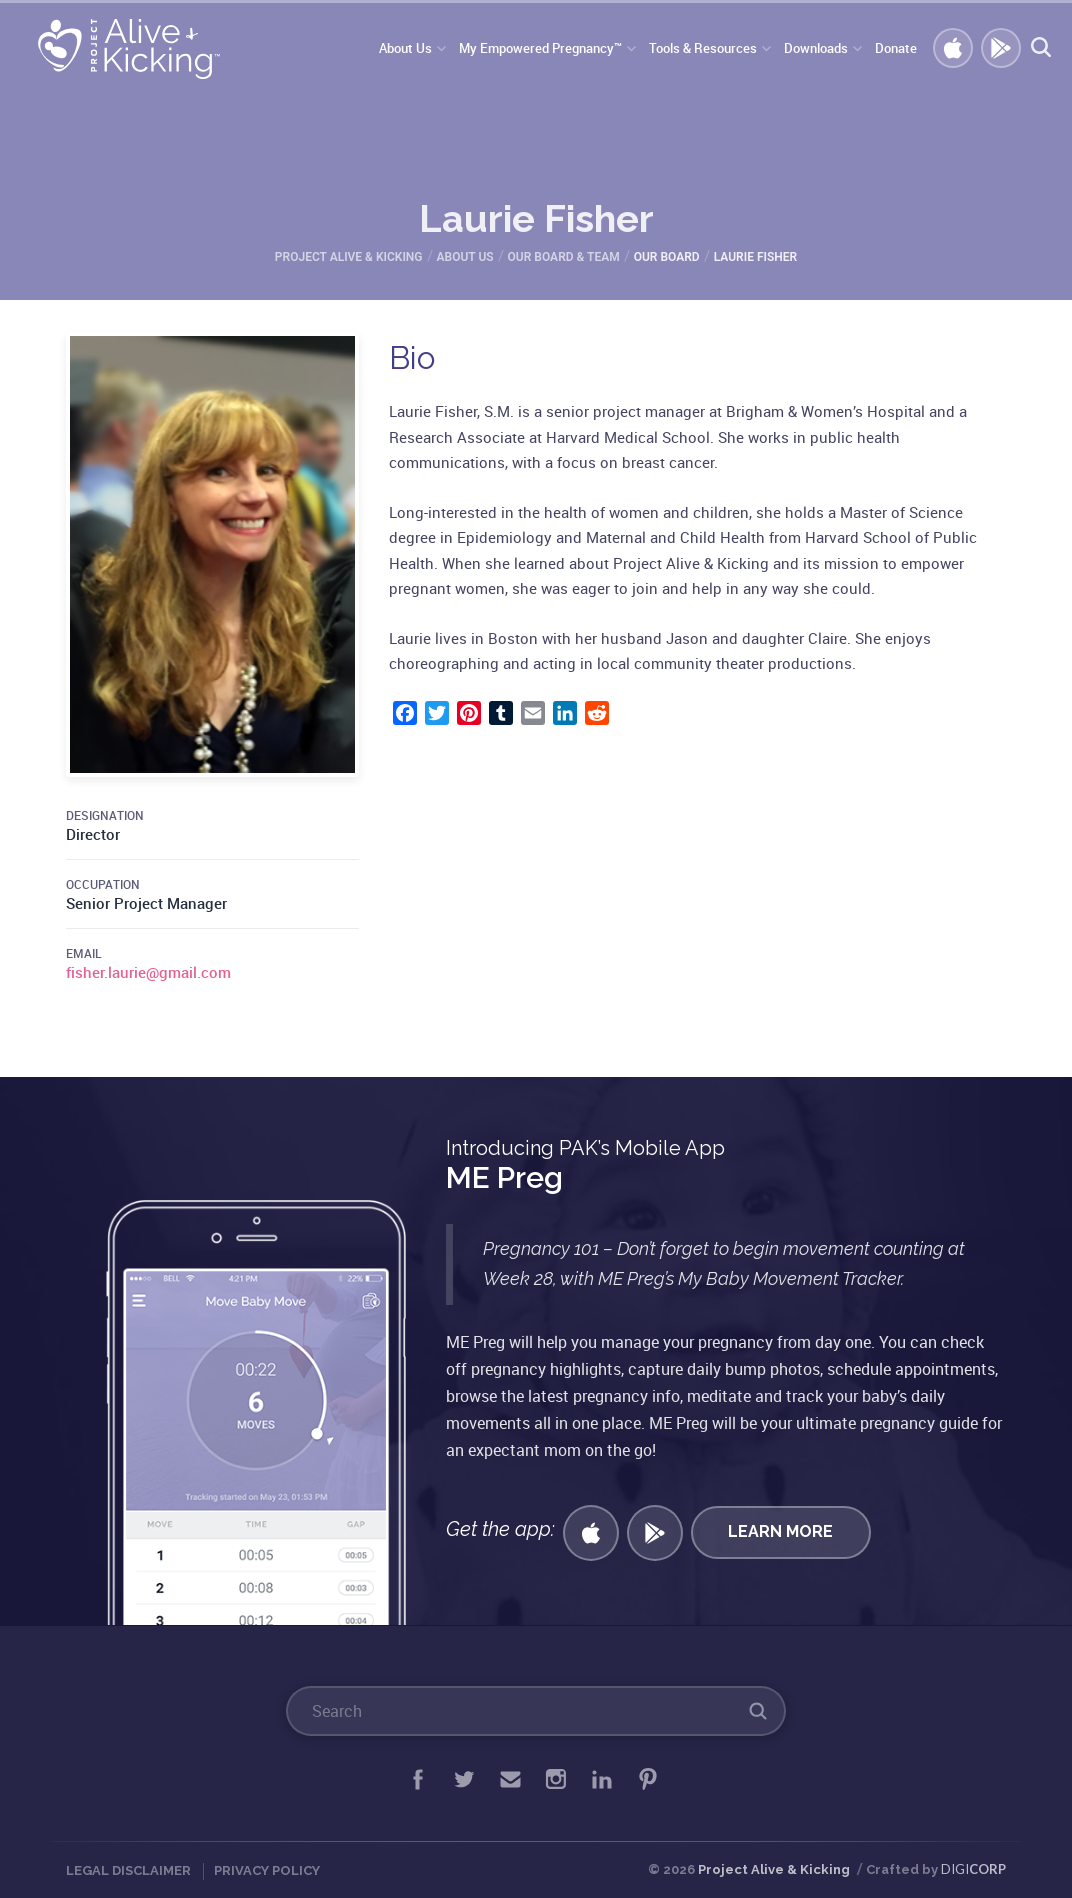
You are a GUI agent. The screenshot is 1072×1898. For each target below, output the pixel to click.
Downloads (816, 48)
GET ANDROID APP (1002, 49)
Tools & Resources (703, 48)
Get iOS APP (954, 49)
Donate (896, 48)
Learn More (780, 1531)
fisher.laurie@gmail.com (148, 972)
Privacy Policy (267, 1870)
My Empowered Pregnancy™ (540, 48)
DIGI (973, 1869)
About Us (405, 48)
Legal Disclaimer (128, 1870)
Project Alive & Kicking (774, 1869)
